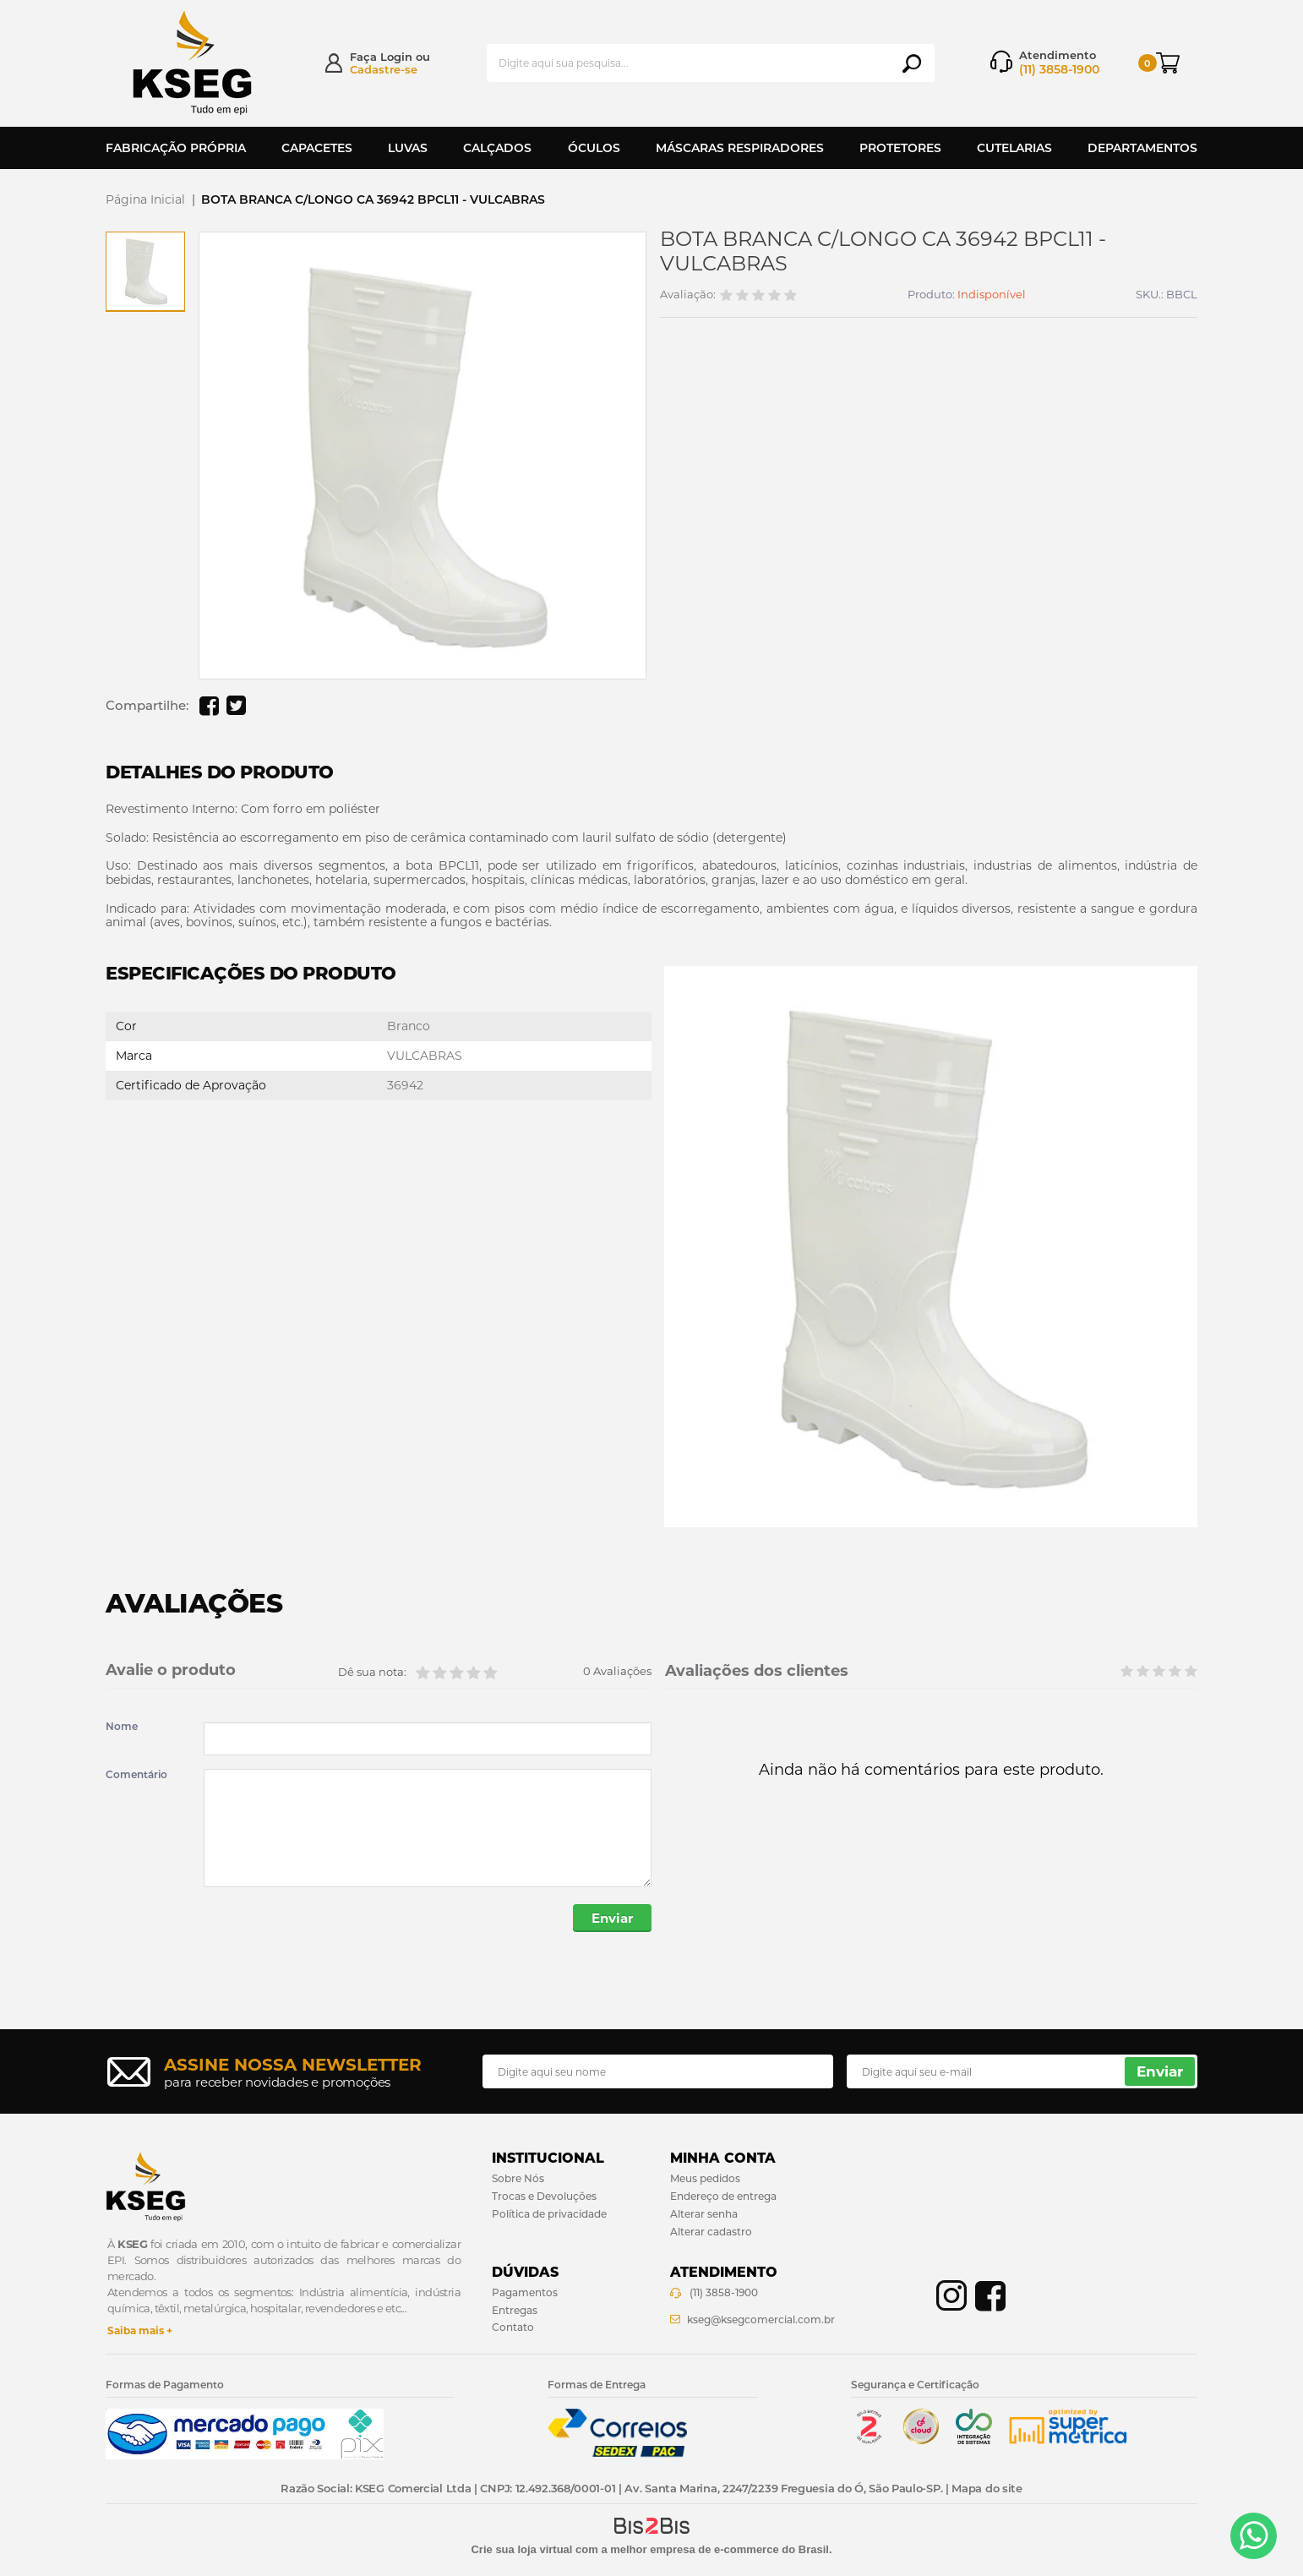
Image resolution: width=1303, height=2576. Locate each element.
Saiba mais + (139, 2330)
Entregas (514, 2310)
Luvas (408, 148)
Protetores (900, 148)
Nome (122, 1727)
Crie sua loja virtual (521, 2549)
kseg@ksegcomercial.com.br (761, 2319)
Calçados (497, 148)
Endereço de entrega (723, 2196)
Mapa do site (986, 2488)
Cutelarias (1014, 148)
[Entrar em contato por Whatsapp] (1253, 2536)
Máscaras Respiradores (740, 148)
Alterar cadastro (711, 2231)
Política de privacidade (549, 2214)
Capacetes (316, 148)
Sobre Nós (518, 2178)
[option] (145, 271)
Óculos (594, 148)
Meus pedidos (705, 2178)
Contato (513, 2327)
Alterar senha (704, 2214)
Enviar (612, 1918)
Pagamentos (525, 2292)
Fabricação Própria (176, 148)
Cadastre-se (383, 69)
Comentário (136, 1775)
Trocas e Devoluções (544, 2196)
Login (396, 56)
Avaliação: (688, 294)
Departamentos (1142, 148)
